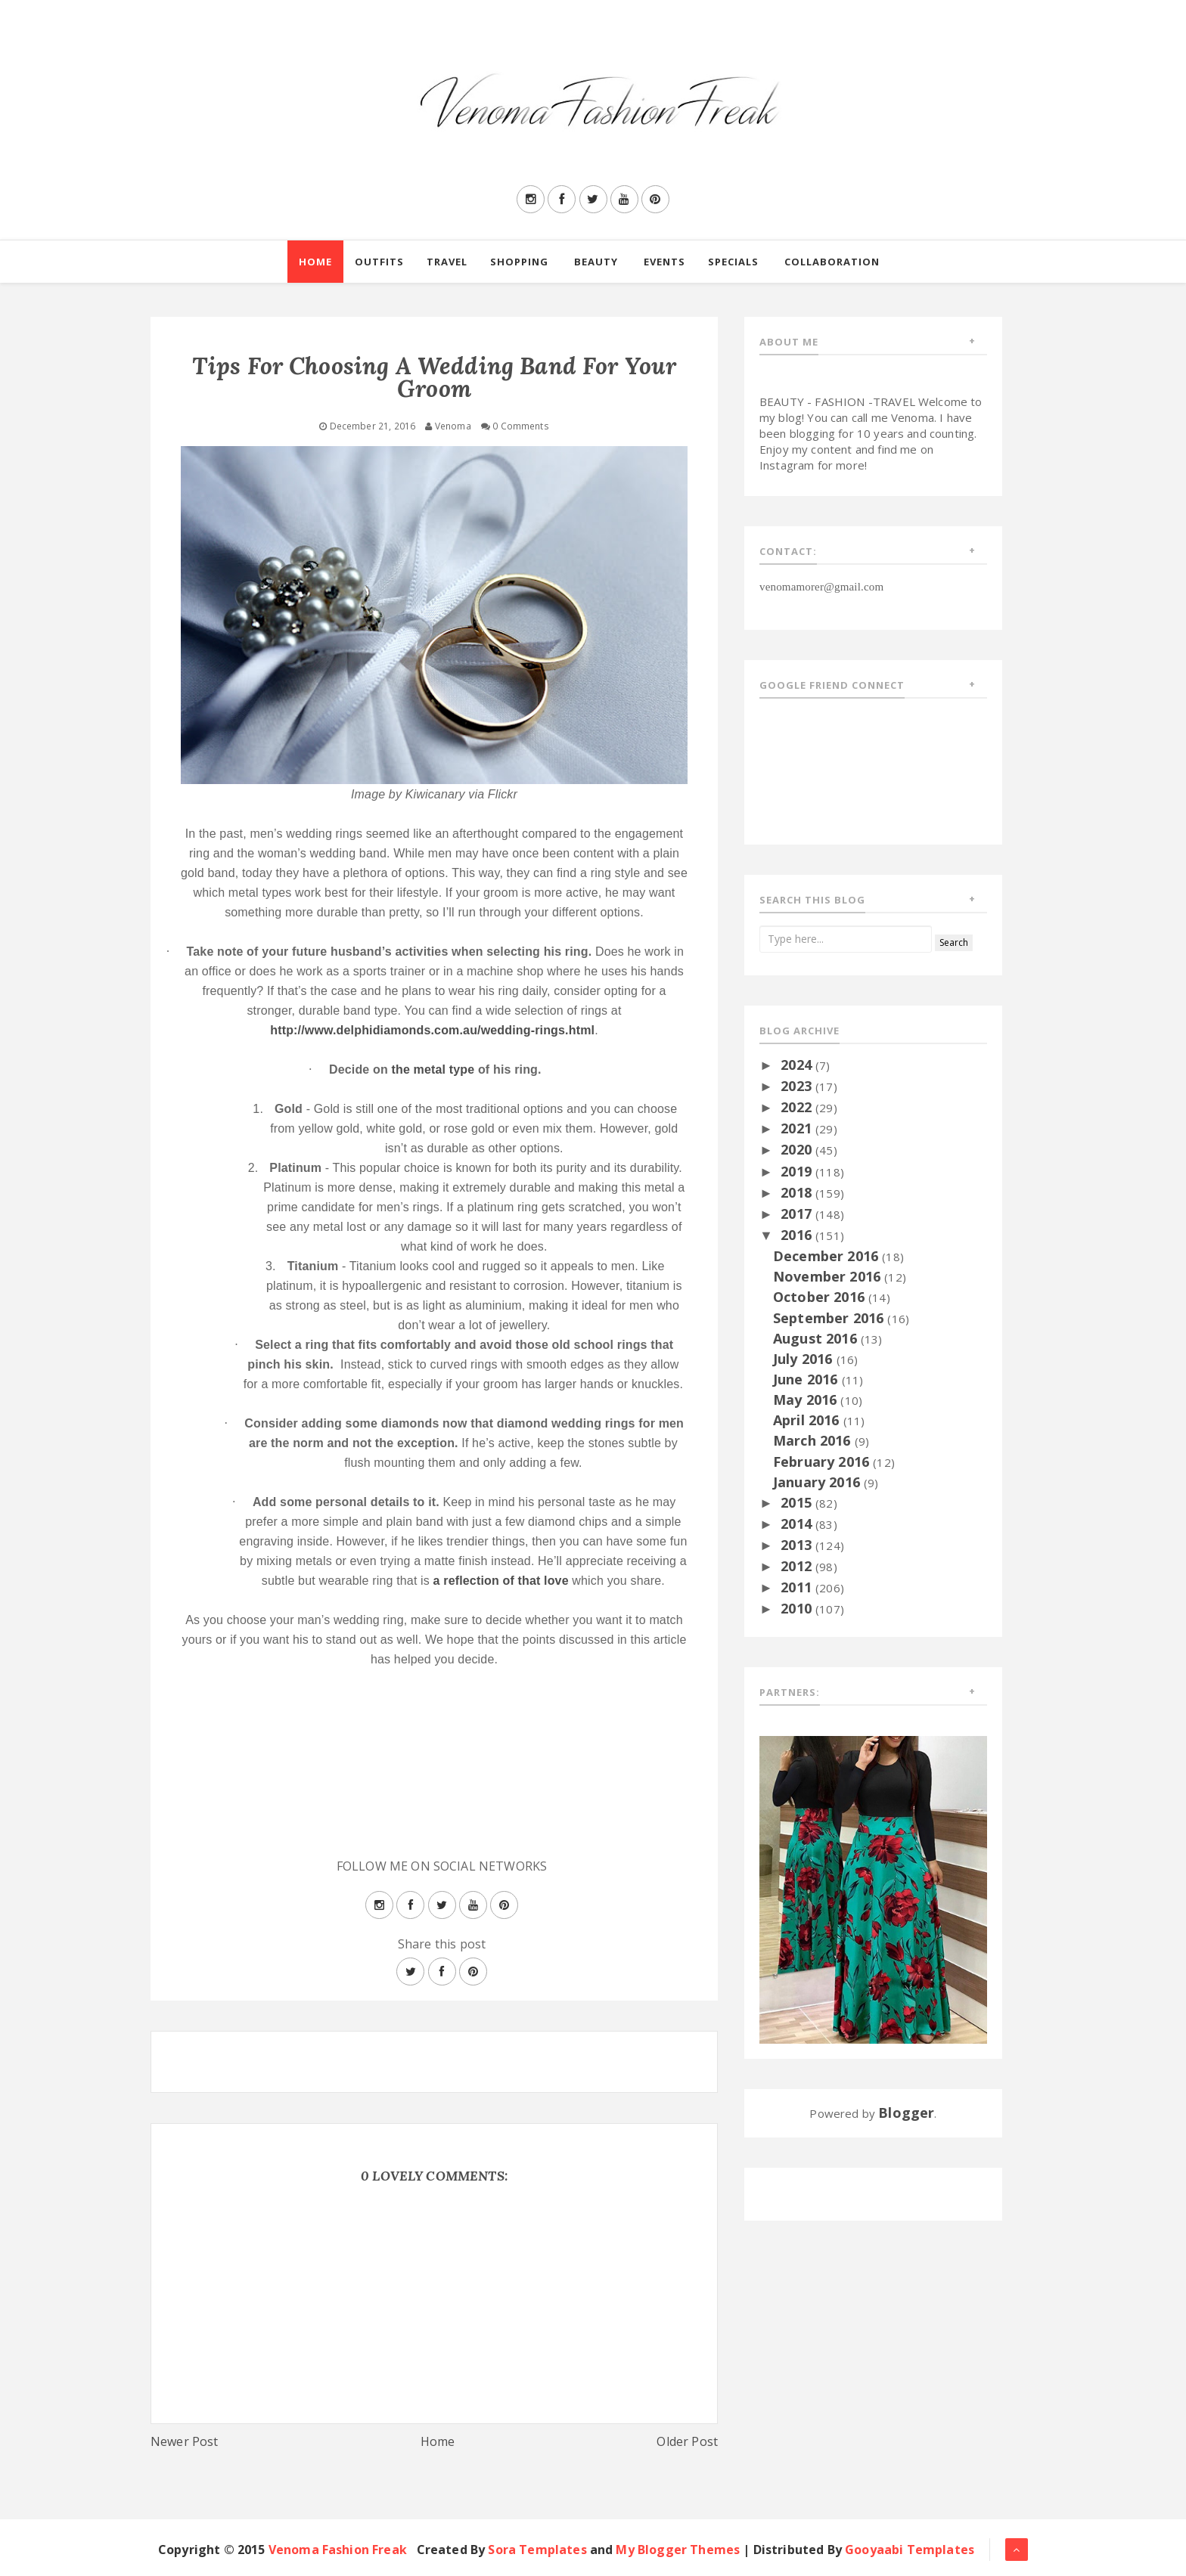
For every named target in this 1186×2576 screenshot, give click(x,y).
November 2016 (828, 1276)
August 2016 (817, 1338)
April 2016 (808, 1420)
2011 (798, 1587)
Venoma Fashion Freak (338, 2549)
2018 (798, 1192)
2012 (798, 1566)
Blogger (906, 2112)
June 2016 (807, 1379)
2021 (798, 1128)
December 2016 (827, 1256)
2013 (798, 1545)
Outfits (379, 261)
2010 (798, 1608)
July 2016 (805, 1359)
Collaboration (832, 261)
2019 (798, 1171)
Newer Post (185, 2441)
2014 (798, 1523)
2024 (798, 1065)
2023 (798, 1086)
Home (315, 261)
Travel (447, 261)
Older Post (687, 2441)
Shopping (519, 261)
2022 (798, 1107)
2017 (798, 1213)
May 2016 (806, 1399)
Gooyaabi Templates (909, 2549)
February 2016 (823, 1461)
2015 (798, 1502)
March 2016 (814, 1440)
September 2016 (830, 1318)
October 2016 (820, 1297)
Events (664, 261)
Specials (733, 261)
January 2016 (818, 1482)
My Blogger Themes (678, 2549)
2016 (798, 1235)
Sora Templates (537, 2549)
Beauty (596, 261)
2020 (798, 1149)
